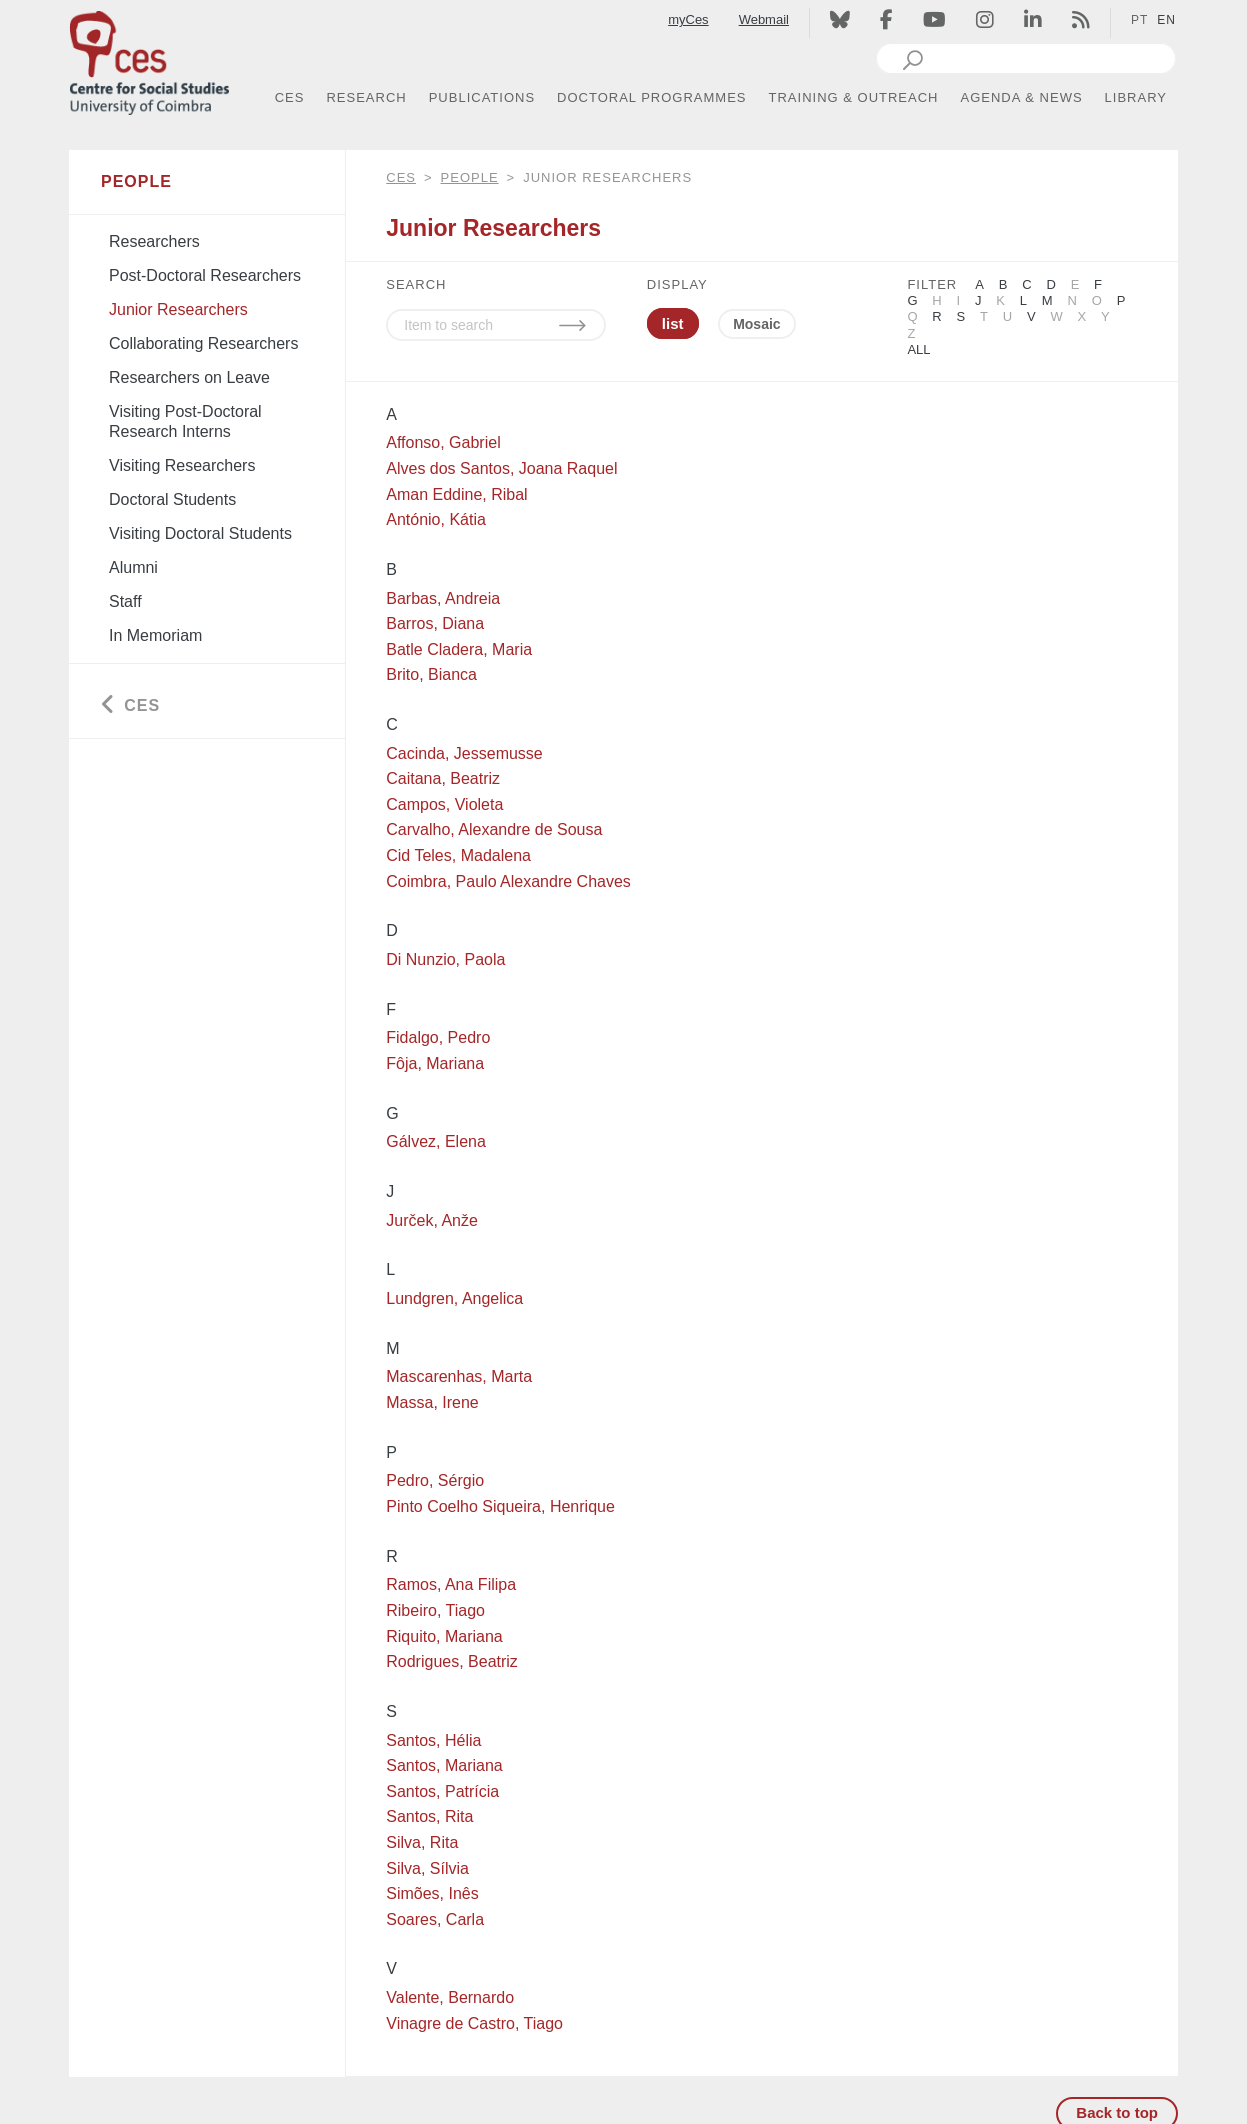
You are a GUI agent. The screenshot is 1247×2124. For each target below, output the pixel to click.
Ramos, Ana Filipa (451, 1584)
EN (1166, 20)
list (673, 323)
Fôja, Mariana (435, 1063)
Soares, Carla (435, 1919)
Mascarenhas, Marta (459, 1376)
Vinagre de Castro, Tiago (474, 2023)
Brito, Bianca (431, 674)
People (470, 177)
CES (401, 177)
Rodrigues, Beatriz (452, 1661)
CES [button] (290, 97)
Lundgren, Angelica (454, 1298)
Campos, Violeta (444, 804)
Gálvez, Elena (436, 1141)
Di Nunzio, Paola (445, 959)
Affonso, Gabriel (443, 442)
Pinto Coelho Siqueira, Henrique (500, 1506)
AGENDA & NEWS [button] (1022, 97)
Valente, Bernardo (450, 1997)
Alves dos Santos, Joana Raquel (501, 468)
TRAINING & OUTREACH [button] (854, 97)
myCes (688, 19)
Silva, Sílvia (427, 1868)
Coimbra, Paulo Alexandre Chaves (508, 881)
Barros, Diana (435, 623)
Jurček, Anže (432, 1220)
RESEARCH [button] (366, 97)
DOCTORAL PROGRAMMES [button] (651, 97)
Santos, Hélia (433, 1740)
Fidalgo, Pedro (438, 1037)
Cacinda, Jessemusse (464, 753)
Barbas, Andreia (443, 598)
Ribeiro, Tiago (435, 1610)
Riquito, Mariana (444, 1636)
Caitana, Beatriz (443, 778)
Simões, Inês (432, 1893)
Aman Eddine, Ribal (456, 494)
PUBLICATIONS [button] (482, 97)
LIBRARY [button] (1136, 97)
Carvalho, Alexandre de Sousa (494, 829)
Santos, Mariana (444, 1765)
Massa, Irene (432, 1402)
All (918, 349)
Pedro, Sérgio (435, 1480)
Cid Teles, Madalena (458, 855)
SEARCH (416, 284)
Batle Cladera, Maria (459, 649)
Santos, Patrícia (442, 1791)
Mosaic (756, 324)
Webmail (764, 19)
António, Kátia (436, 519)
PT (1139, 20)
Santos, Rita (429, 1816)
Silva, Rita (422, 1842)
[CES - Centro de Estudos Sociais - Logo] (149, 58)
